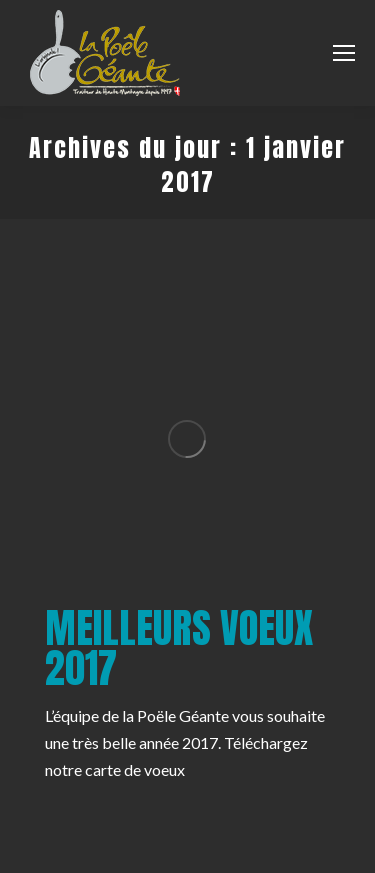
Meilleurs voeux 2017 (179, 648)
